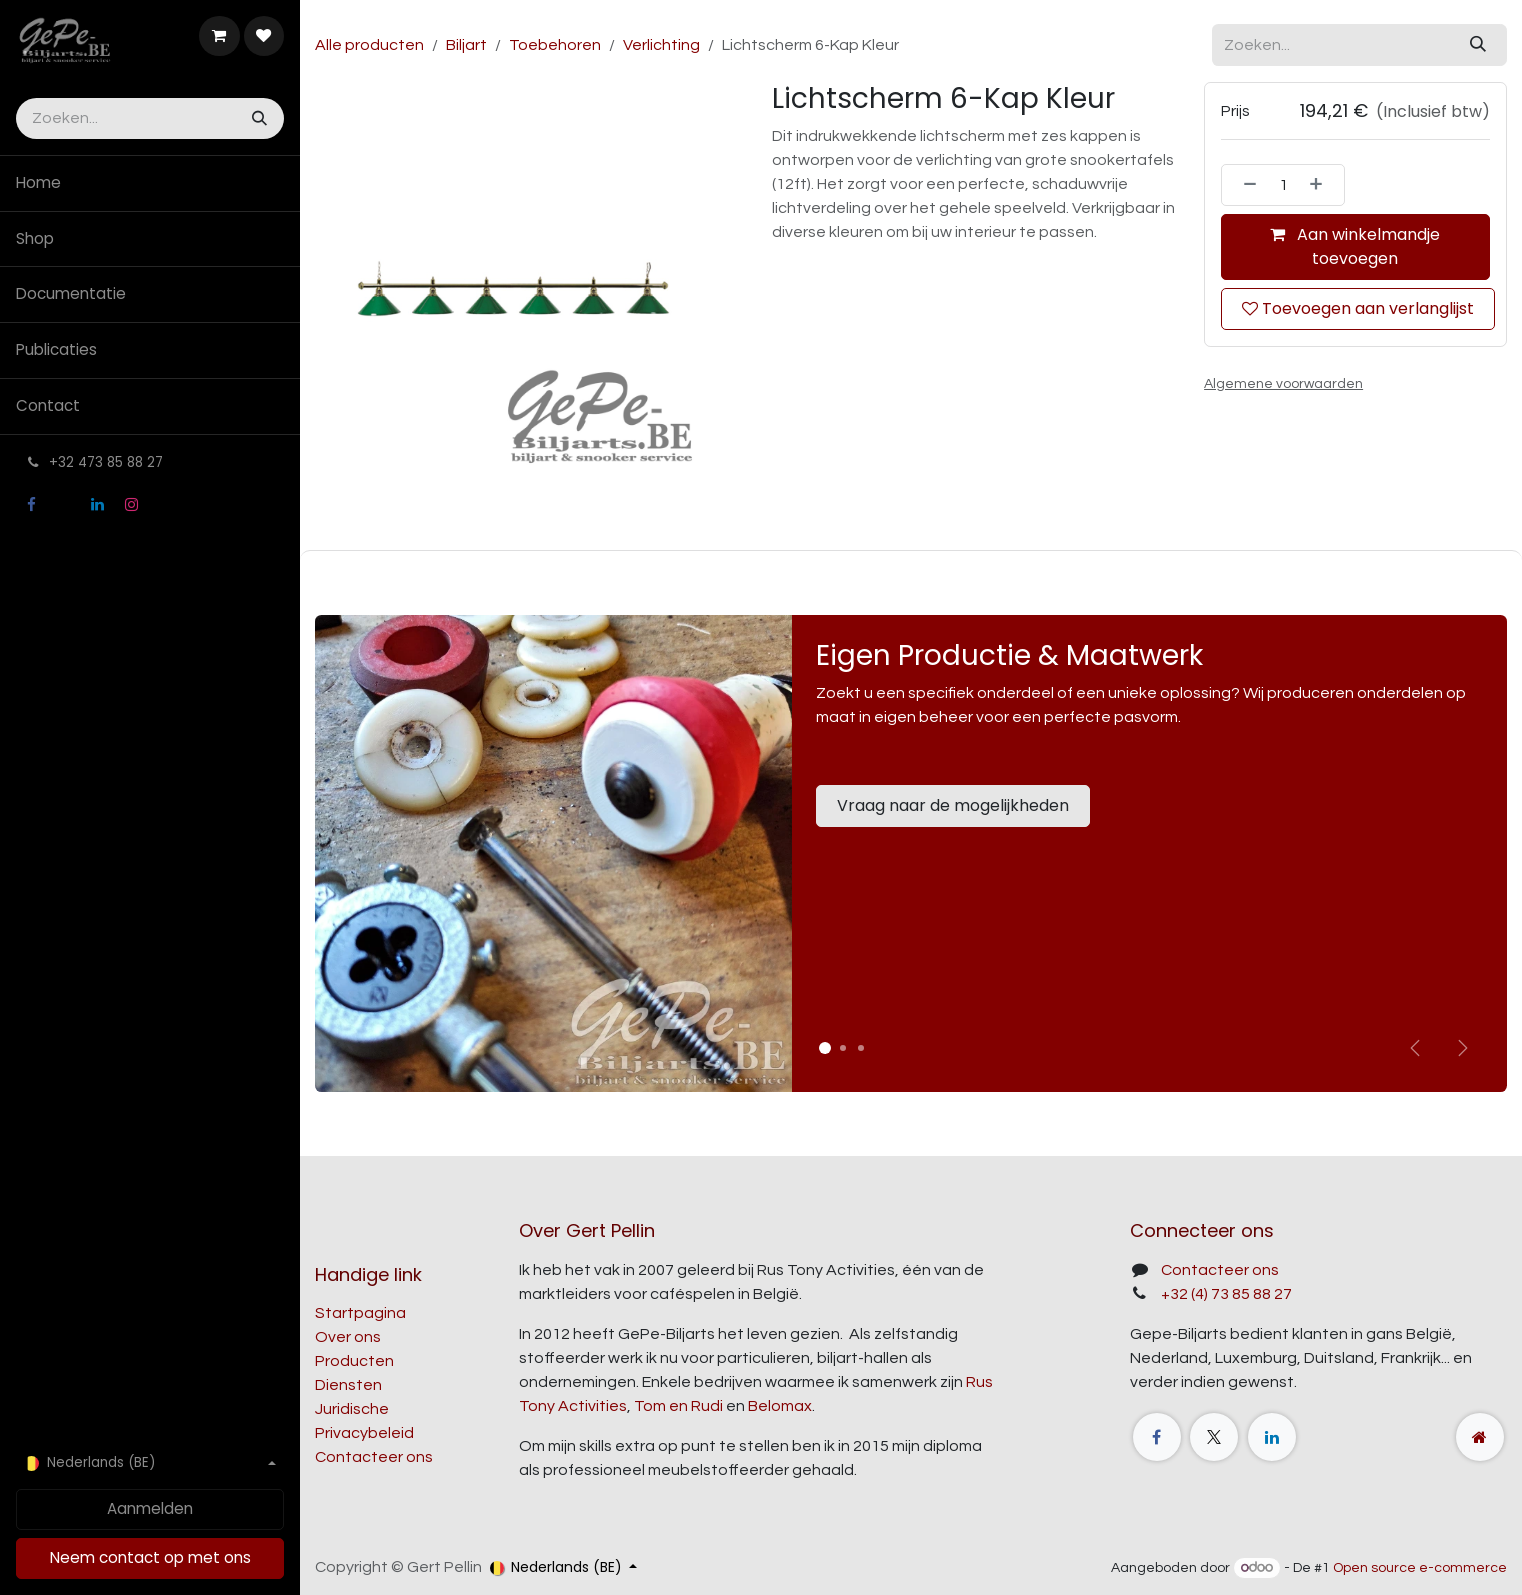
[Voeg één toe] (1322, 185)
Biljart (466, 45)
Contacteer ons (374, 1457)
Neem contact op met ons (150, 1557)
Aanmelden (150, 1508)
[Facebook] (31, 505)
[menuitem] (150, 183)
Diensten (348, 1385)
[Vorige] (1415, 1048)
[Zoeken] (257, 118)
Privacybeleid (364, 1433)
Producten (354, 1361)
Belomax (780, 1406)
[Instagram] (131, 505)
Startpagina (360, 1313)
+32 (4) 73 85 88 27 (1226, 1294)
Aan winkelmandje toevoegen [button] (1356, 246)
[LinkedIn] (98, 505)
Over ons (348, 1337)
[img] (1463, 1048)
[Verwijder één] (1244, 185)
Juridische (352, 1409)
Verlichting (661, 45)
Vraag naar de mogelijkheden (953, 805)
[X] (64, 505)
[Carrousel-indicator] (843, 1048)
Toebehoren (555, 45)
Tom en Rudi (678, 1406)
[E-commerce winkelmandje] (219, 36)
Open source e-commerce (1420, 1568)
